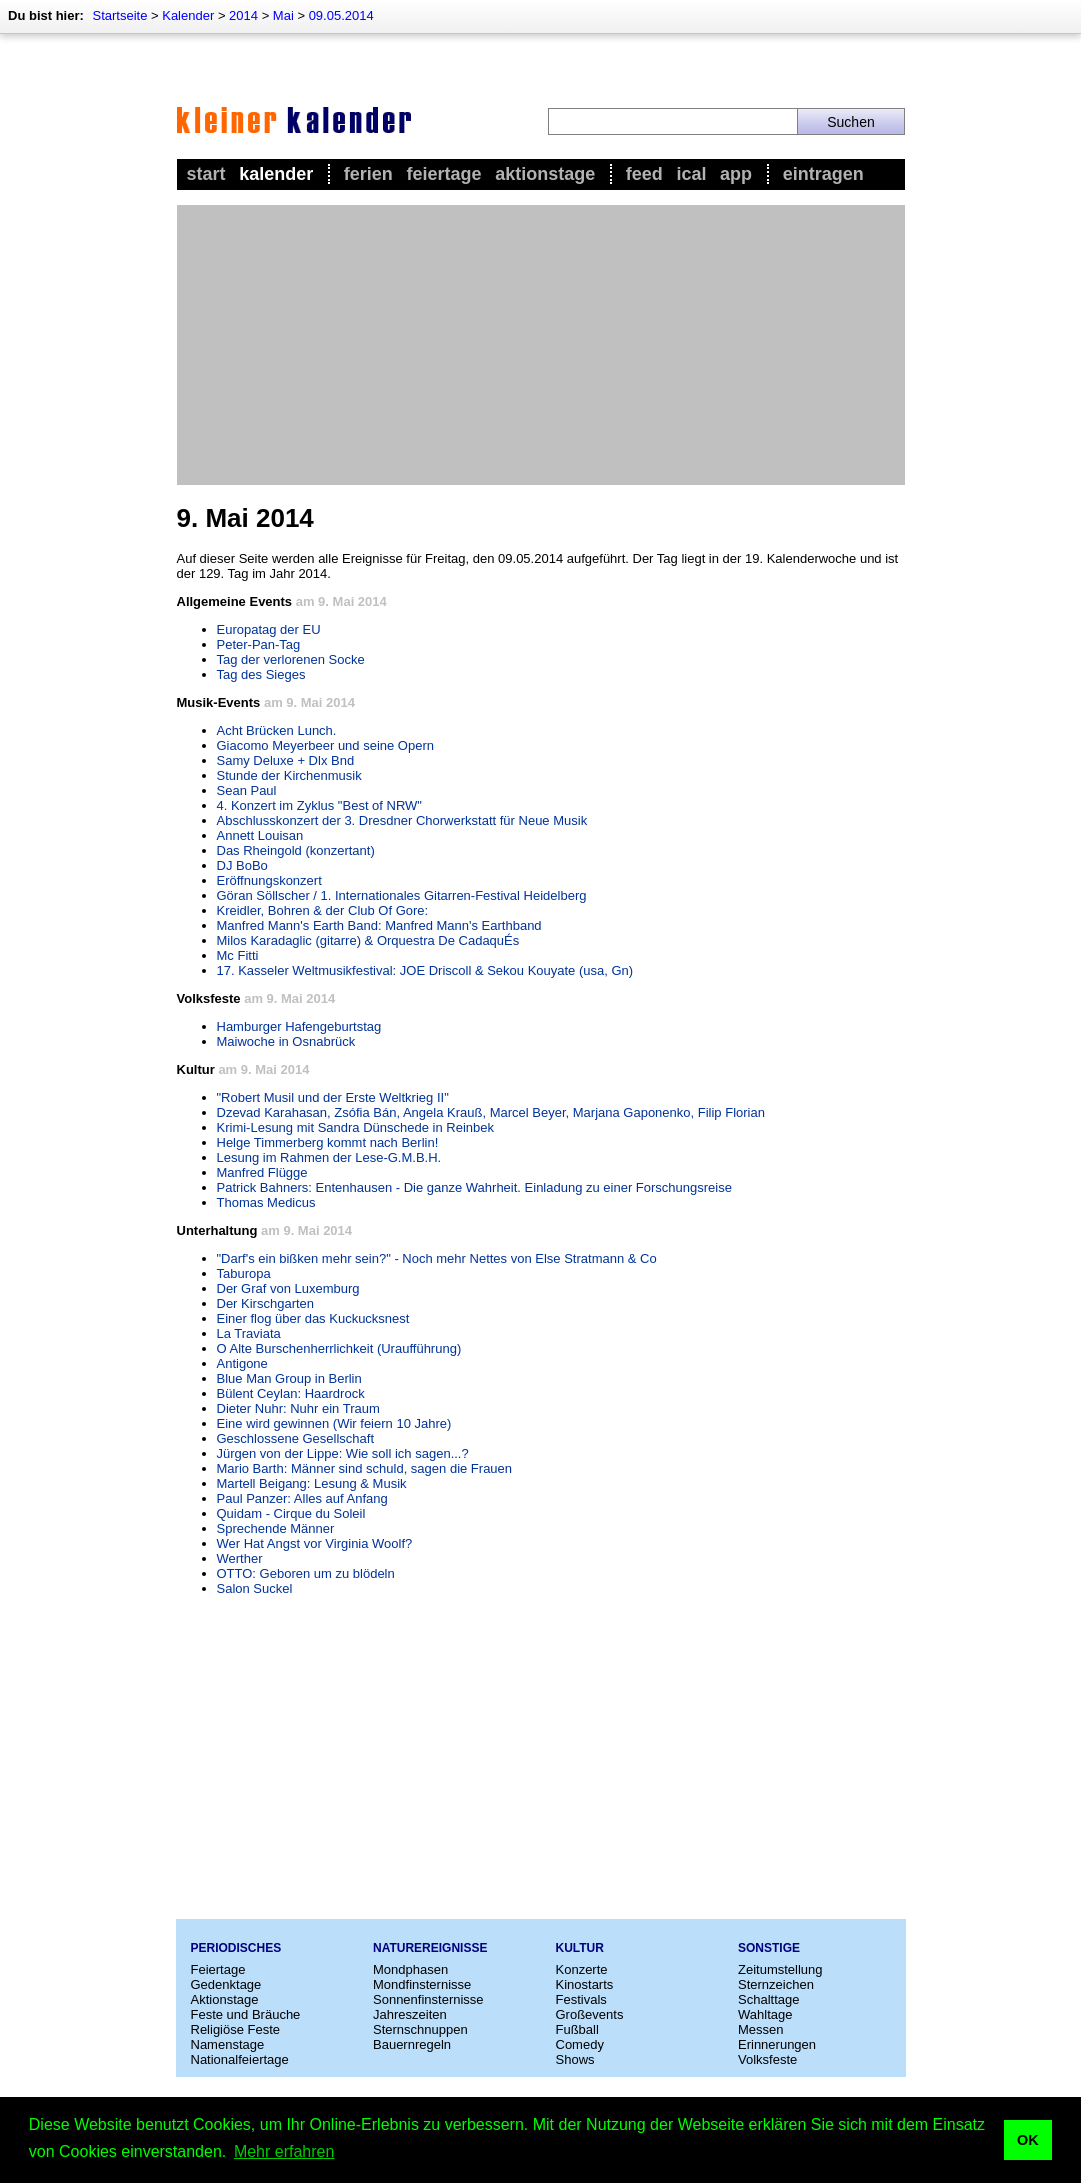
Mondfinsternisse (422, 1984)
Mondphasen (410, 1969)
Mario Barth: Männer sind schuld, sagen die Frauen (365, 1468)
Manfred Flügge (262, 1172)
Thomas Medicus (266, 1202)
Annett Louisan (260, 835)
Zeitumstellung (780, 1969)
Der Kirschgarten (266, 1303)
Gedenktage (226, 1984)
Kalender (188, 15)
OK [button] (1028, 2140)
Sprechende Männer (276, 1528)
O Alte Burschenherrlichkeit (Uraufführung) (339, 1348)
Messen (761, 2029)
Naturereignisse (430, 1948)
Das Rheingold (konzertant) (296, 850)
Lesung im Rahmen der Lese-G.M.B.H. (329, 1157)
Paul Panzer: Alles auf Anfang (302, 1498)
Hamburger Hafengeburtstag (299, 1026)
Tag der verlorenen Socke (291, 659)
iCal (691, 174)
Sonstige (769, 1948)
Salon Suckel (255, 1588)
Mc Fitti (238, 955)
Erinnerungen (777, 2044)
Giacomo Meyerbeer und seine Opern (326, 745)
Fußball (577, 2029)
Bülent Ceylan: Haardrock (291, 1393)
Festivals (581, 1999)
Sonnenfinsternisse (428, 1999)
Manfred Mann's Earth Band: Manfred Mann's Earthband (379, 925)
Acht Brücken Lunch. (277, 730)
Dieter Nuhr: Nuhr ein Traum (298, 1408)
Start (206, 174)
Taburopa (244, 1273)
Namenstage (228, 2044)
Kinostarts (585, 1984)
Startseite (119, 15)
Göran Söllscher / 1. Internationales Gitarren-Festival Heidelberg (402, 895)
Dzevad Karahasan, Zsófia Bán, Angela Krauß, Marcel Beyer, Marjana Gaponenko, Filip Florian (491, 1112)
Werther (240, 1558)
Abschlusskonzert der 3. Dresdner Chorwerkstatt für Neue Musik (402, 820)
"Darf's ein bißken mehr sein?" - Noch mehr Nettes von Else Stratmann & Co (437, 1258)
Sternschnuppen (420, 2029)
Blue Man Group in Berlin (289, 1378)
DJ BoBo (242, 865)
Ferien (368, 174)
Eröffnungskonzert (269, 880)
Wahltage (765, 2014)
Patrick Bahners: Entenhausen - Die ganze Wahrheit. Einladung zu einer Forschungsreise (474, 1187)
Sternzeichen (776, 1984)
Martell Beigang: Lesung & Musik (312, 1483)
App (736, 174)
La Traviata (249, 1333)
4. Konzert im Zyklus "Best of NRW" (320, 805)
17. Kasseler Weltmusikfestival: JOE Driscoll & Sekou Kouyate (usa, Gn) (425, 970)
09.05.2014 (341, 15)
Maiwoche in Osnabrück (286, 1041)
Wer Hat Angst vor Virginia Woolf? (315, 1543)
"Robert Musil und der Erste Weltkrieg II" (333, 1097)
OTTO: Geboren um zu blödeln (306, 1573)
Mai (283, 15)
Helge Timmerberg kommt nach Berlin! (328, 1142)
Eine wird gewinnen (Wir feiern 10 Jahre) (334, 1423)
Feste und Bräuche (246, 2014)
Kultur (580, 1948)
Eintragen (823, 174)
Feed (644, 174)
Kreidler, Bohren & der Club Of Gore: (323, 910)
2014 (243, 15)
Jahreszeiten (410, 2014)
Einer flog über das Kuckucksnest (313, 1318)
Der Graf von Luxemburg (288, 1288)
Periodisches (236, 1948)
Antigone (242, 1363)
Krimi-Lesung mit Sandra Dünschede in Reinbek (355, 1127)
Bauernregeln (412, 2044)
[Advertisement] (541, 345)
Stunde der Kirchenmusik (289, 775)
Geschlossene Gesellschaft (296, 1438)
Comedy (580, 2044)
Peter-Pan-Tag (259, 644)
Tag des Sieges (261, 674)
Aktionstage (545, 174)
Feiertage (443, 174)
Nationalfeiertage (240, 2059)
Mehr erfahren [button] (284, 2151)
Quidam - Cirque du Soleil (291, 1513)
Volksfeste (767, 2059)
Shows (575, 2059)
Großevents (590, 2014)
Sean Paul (247, 790)
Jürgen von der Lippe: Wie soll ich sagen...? (343, 1453)
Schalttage (768, 1999)
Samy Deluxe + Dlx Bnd (286, 760)
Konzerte (582, 1969)
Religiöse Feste (236, 2029)
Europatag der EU (269, 629)
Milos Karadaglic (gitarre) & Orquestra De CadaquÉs (368, 940)
